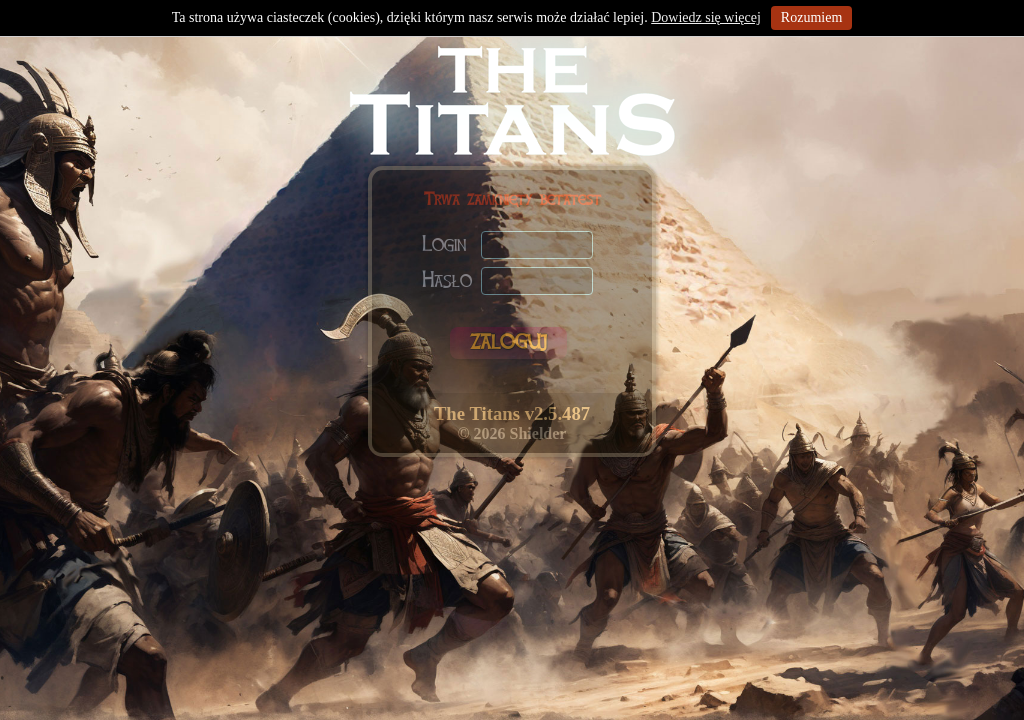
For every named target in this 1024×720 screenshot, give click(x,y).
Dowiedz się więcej (706, 17)
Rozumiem (811, 17)
